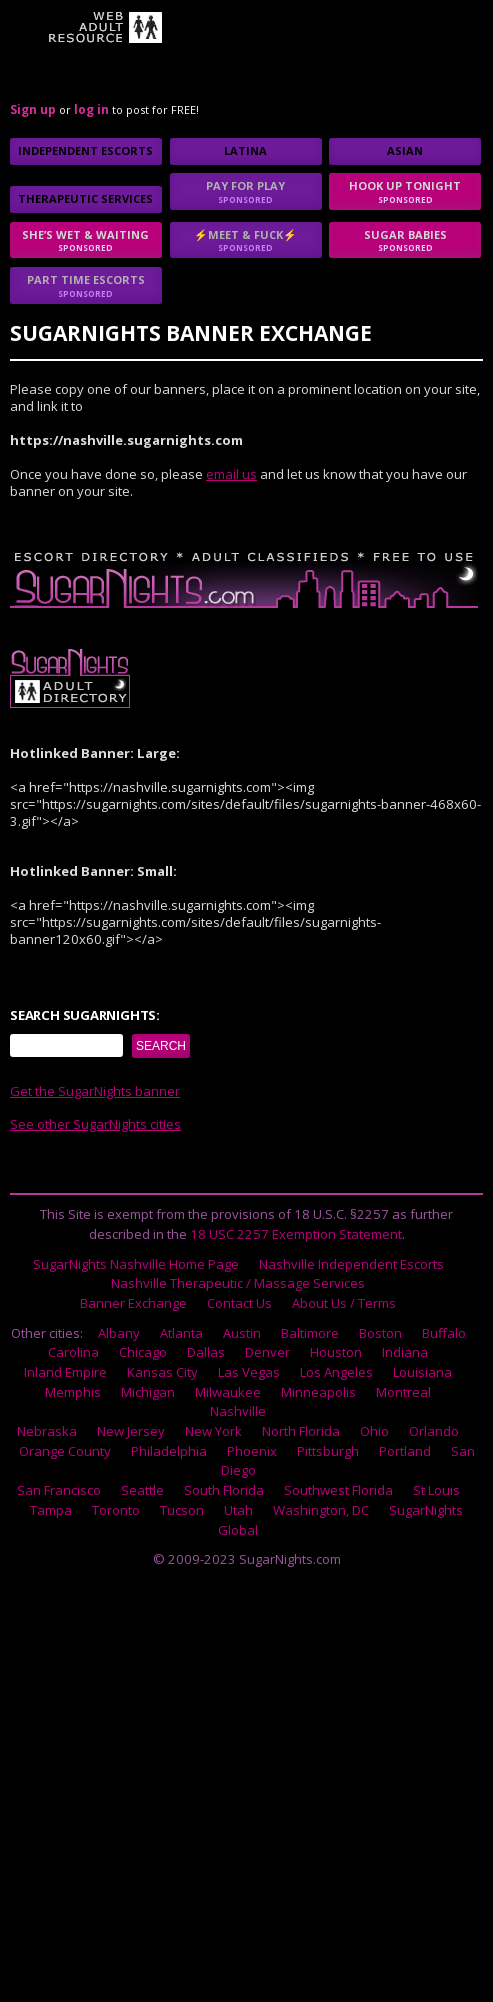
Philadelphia (169, 1451)
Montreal (403, 1392)
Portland (405, 1451)
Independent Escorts (85, 150)
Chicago (143, 1352)
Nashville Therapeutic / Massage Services (238, 1283)
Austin (242, 1333)
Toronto (116, 1510)
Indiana (405, 1352)
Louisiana (422, 1372)
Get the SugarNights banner (95, 1091)
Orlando (434, 1431)
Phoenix (252, 1451)
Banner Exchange (133, 1303)
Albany (119, 1333)
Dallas (206, 1352)
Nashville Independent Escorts (351, 1264)
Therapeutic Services (85, 198)
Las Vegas (249, 1372)
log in (91, 109)
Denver (267, 1352)
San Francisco (59, 1490)
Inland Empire (65, 1372)
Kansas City (162, 1372)
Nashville (238, 1411)
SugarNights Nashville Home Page (136, 1264)
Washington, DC (321, 1510)
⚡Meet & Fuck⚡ (246, 240)
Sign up (33, 109)
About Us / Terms (344, 1303)
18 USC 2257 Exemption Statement (296, 1234)
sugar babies (405, 240)
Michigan (148, 1392)
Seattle (142, 1490)
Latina (245, 150)
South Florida (224, 1490)
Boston (380, 1333)
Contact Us (239, 1303)
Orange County (65, 1451)
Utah (238, 1510)
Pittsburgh (328, 1451)
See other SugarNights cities (95, 1124)
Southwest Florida (338, 1490)
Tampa (51, 1510)
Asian (405, 150)
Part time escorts (86, 285)
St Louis (436, 1490)
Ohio (374, 1431)
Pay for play (246, 191)
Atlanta (181, 1333)
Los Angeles (336, 1372)
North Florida (301, 1431)
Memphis (73, 1392)
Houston (336, 1352)
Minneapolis (318, 1392)
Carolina (73, 1352)
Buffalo (444, 1333)
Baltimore (310, 1333)
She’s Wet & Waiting (86, 240)
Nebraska (47, 1431)
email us (231, 474)
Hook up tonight (405, 191)
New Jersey (131, 1431)
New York (213, 1431)
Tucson (182, 1510)
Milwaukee (228, 1392)
